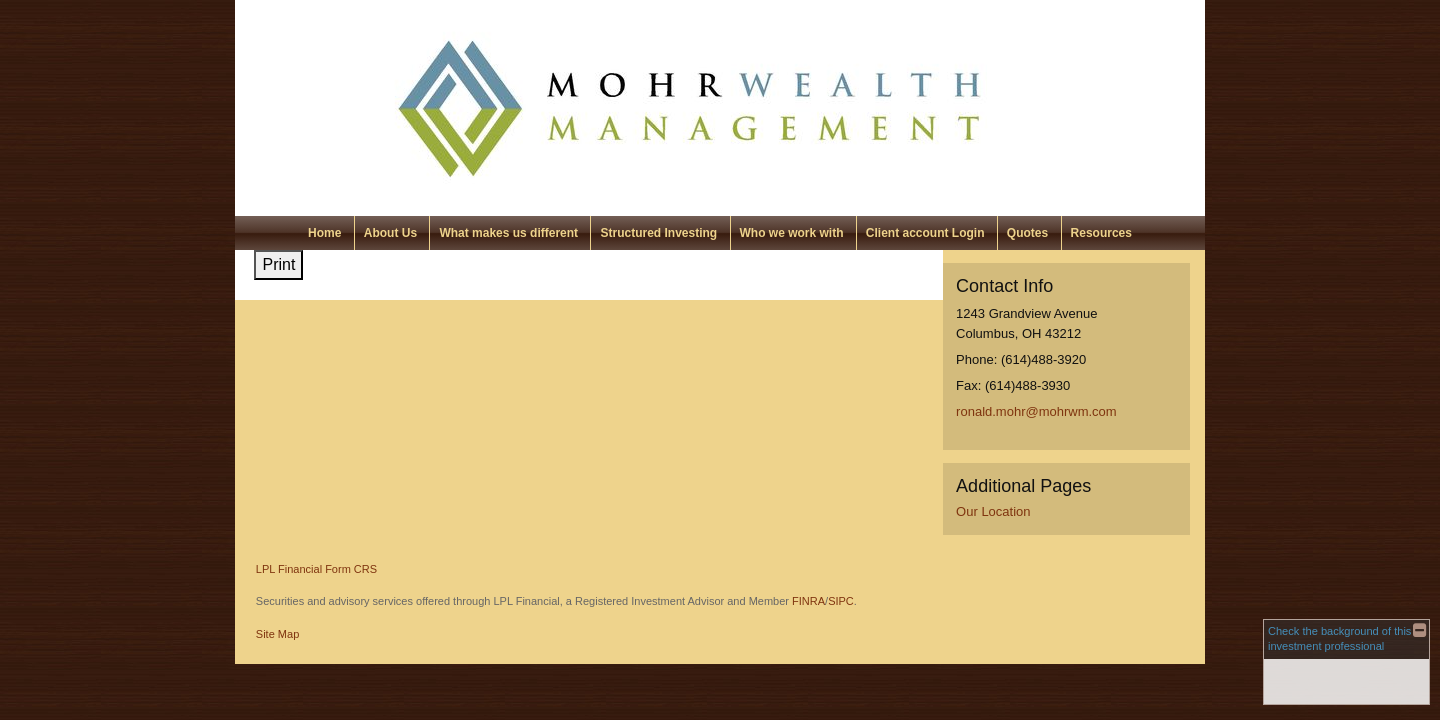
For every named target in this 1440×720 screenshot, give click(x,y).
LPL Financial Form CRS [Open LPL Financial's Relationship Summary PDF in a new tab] (316, 569)
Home (324, 233)
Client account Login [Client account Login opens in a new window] (925, 233)
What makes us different (508, 233)
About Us (390, 233)
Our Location (993, 511)
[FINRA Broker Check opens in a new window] (1346, 661)
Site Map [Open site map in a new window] (277, 634)
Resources (1101, 233)
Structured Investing (658, 233)
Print (278, 264)
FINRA (808, 601)
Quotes (1027, 233)
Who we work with (792, 233)
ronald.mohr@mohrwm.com (1036, 411)
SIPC (841, 601)
